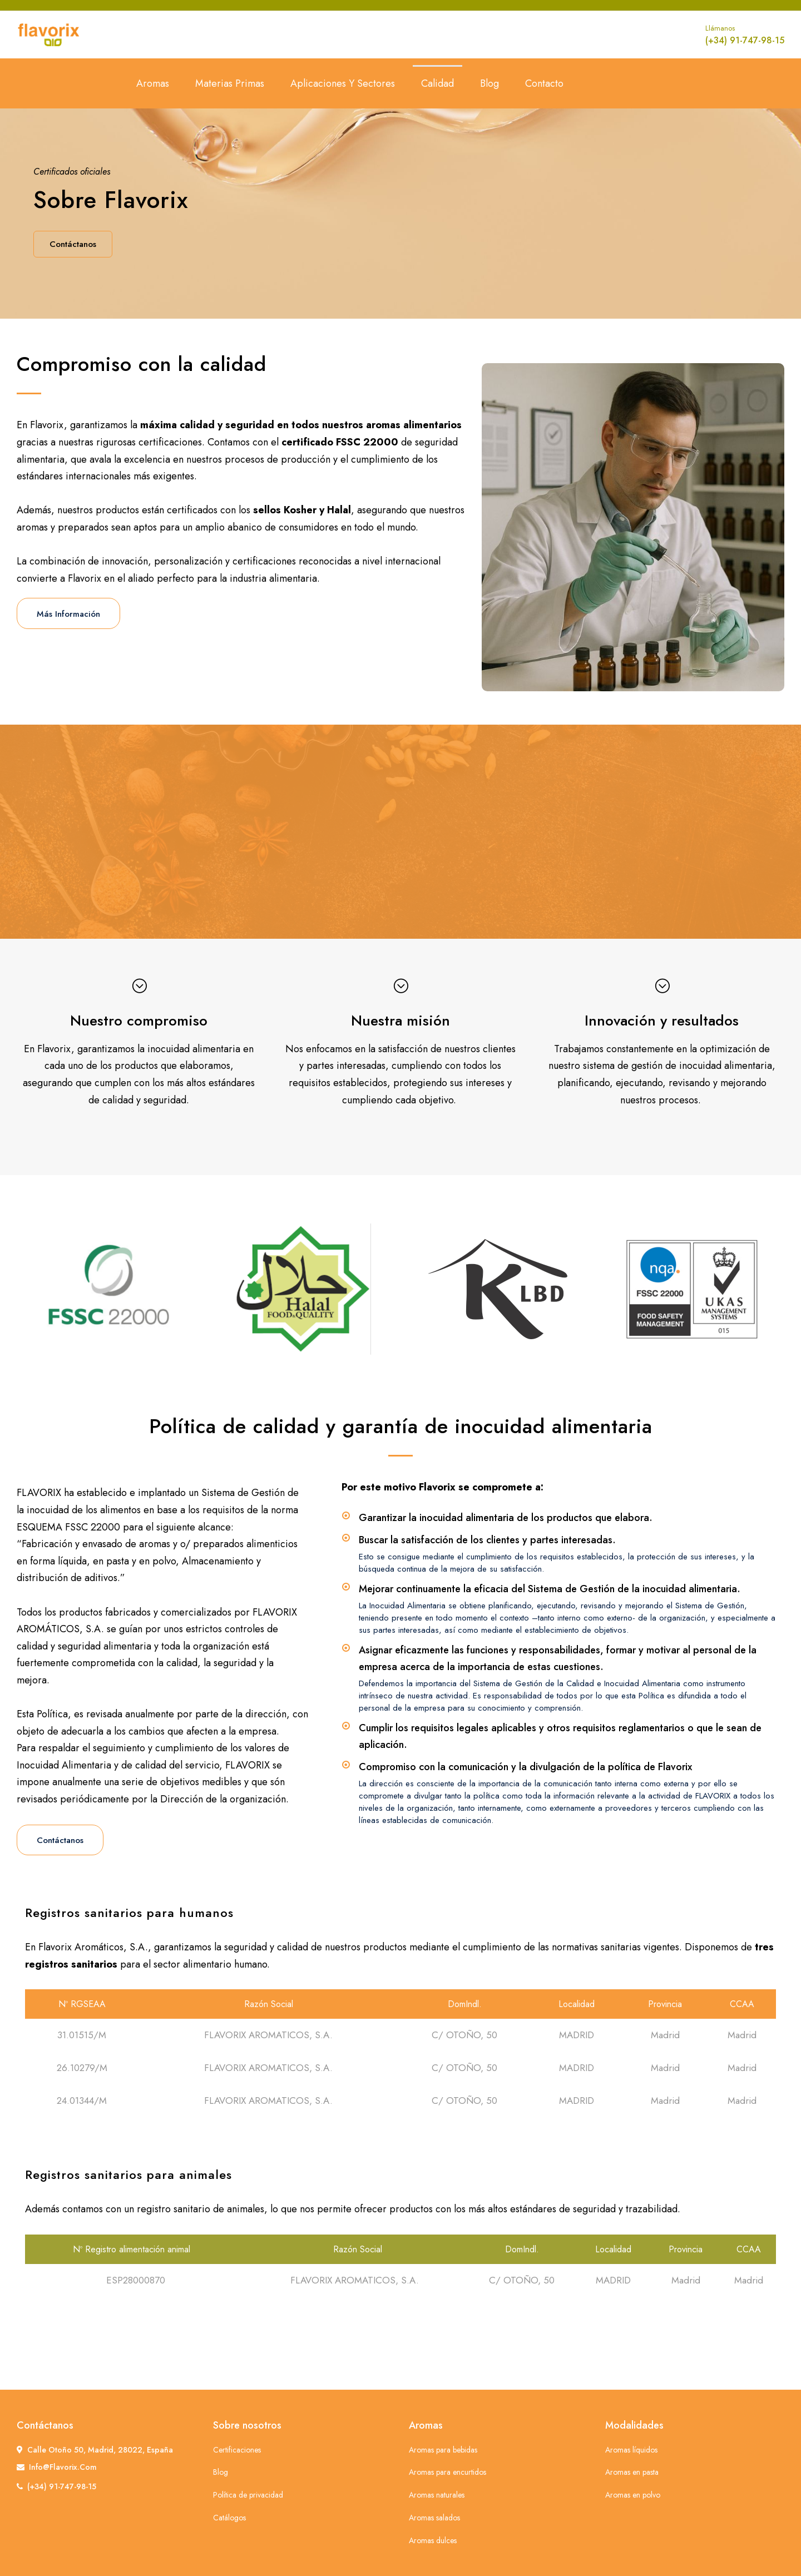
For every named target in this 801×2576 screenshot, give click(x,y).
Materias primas (229, 83)
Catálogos (229, 2517)
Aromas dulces (433, 2540)
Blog (489, 83)
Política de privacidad (248, 2494)
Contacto (544, 83)
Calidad (437, 83)
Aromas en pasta (632, 2472)
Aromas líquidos (631, 2449)
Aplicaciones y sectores (342, 83)
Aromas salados (434, 2517)
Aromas (152, 83)
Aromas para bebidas (443, 2449)
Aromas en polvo (632, 2494)
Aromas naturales (436, 2494)
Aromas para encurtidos (447, 2472)
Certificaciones (237, 2449)
